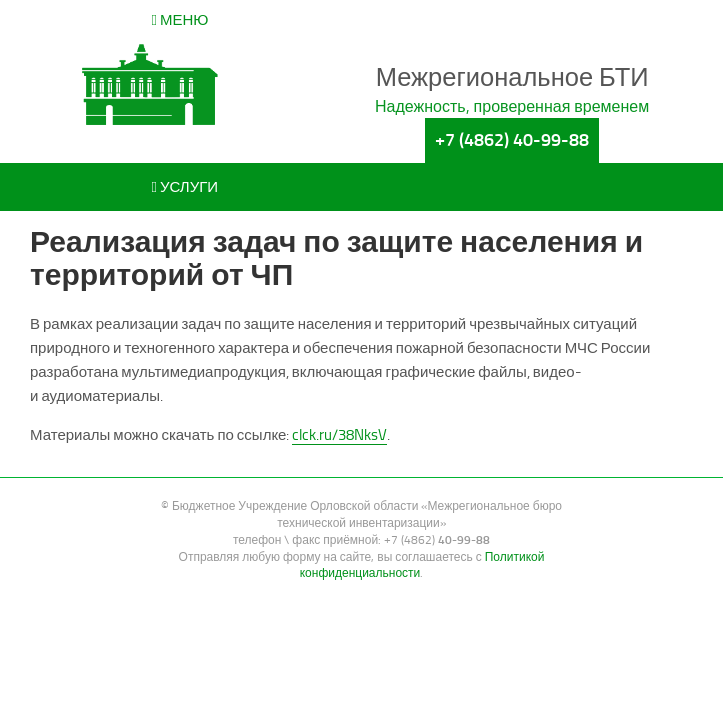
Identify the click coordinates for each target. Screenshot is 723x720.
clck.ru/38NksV (339, 435)
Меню (180, 20)
